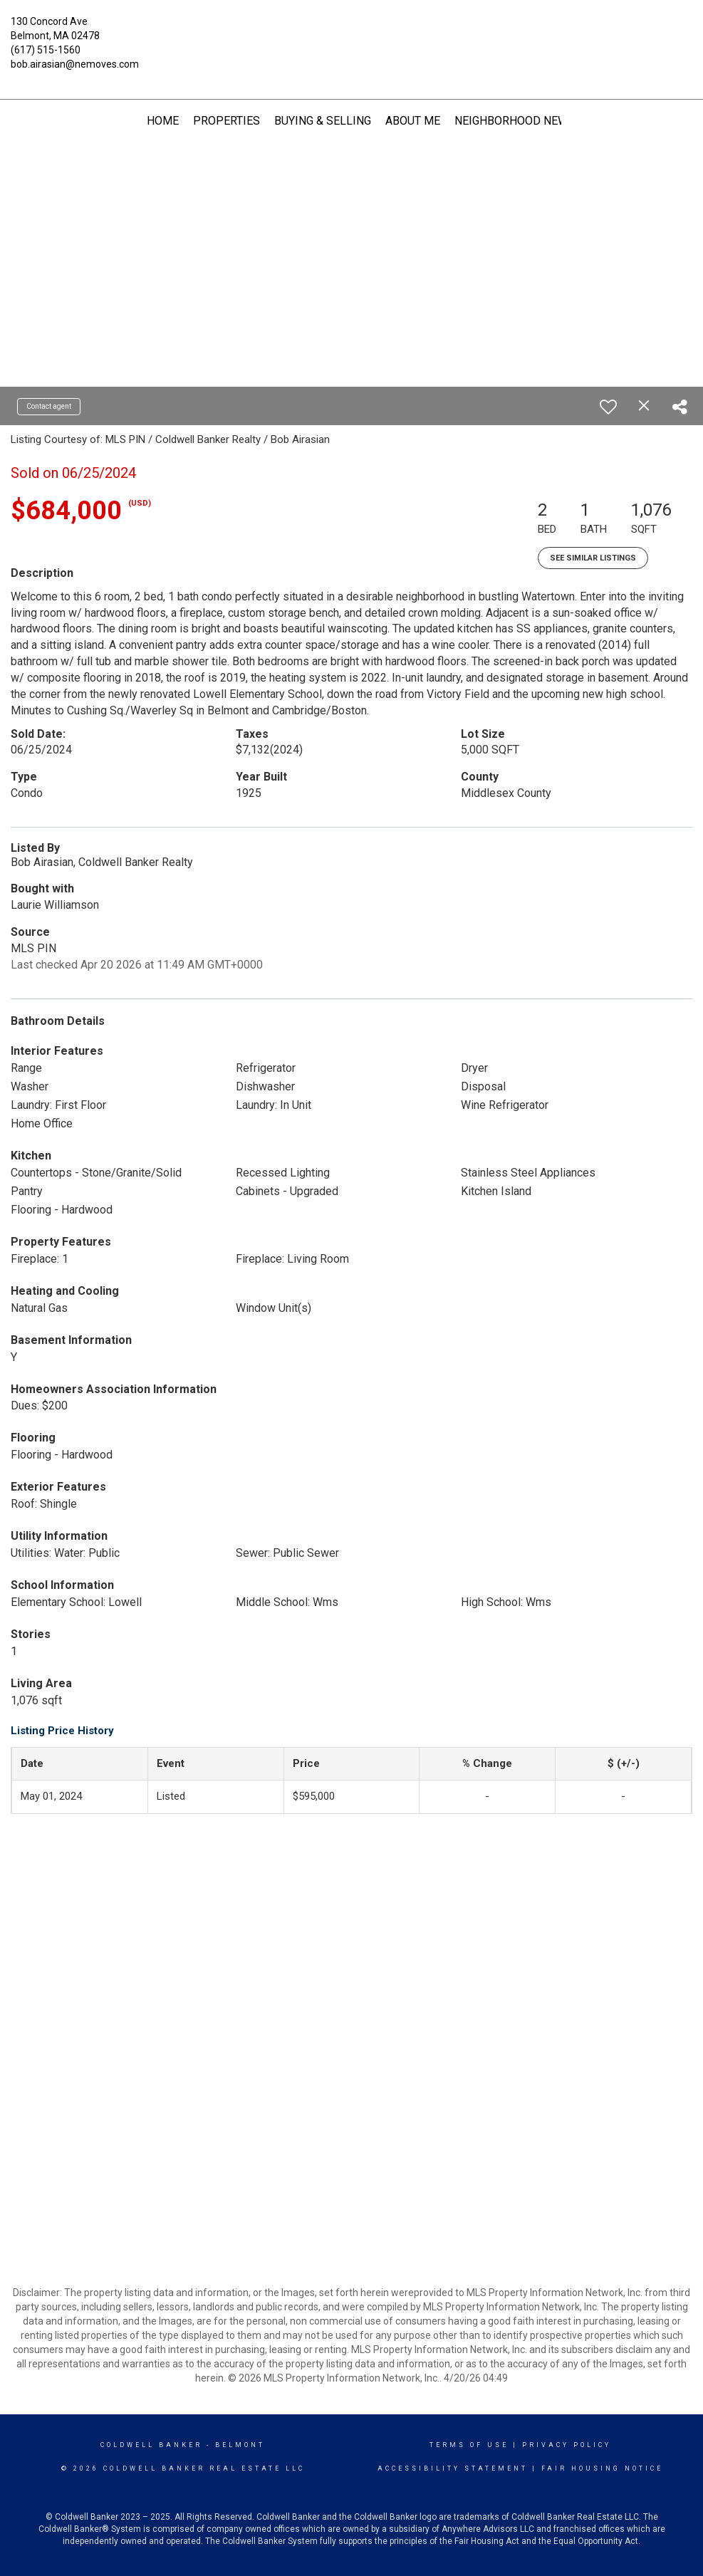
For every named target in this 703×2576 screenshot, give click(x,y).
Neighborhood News (514, 120)
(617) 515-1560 (45, 50)
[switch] (608, 406)
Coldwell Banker (151, 2445)
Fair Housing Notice (602, 2468)
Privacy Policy (566, 2445)
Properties (226, 120)
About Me (412, 120)
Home (163, 120)
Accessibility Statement (452, 2468)
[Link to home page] (351, 32)
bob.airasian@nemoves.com (75, 64)
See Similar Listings (593, 558)
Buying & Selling (322, 120)
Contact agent (48, 406)
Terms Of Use (469, 2445)
